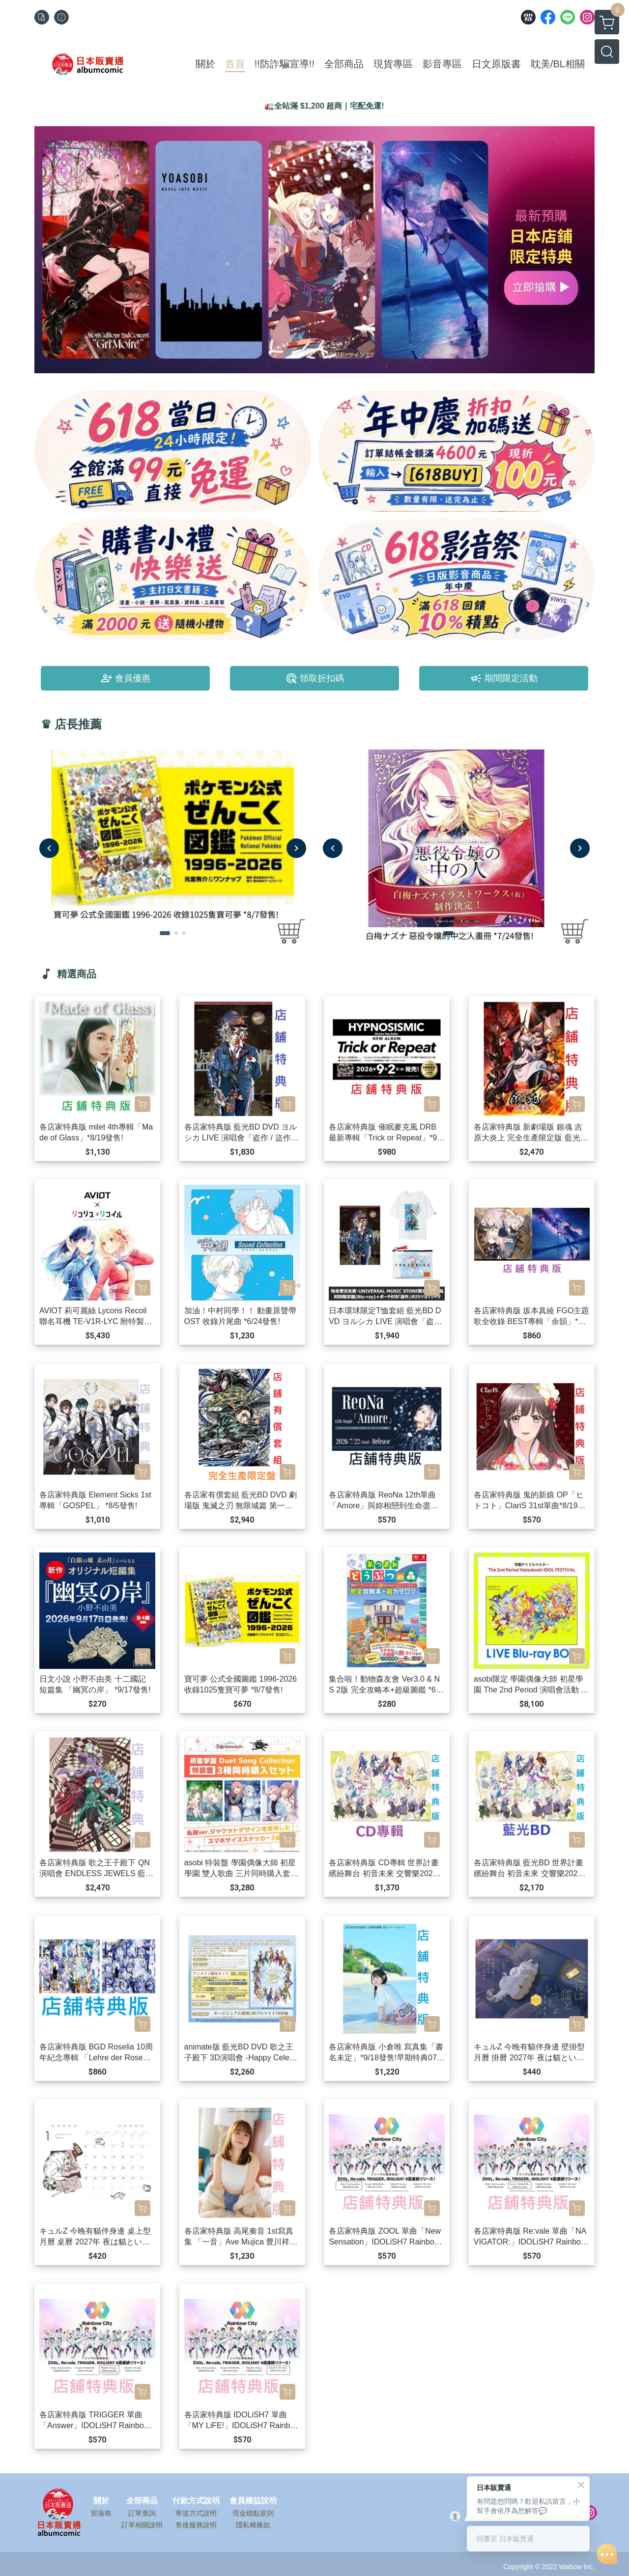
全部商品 (142, 2501)
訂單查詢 (142, 2513)
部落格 (101, 2513)
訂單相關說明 (142, 2524)
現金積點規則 (253, 2513)
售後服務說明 (196, 2524)
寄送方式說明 (196, 2513)
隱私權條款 (253, 2524)
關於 (101, 2501)
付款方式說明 (196, 2501)
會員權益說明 (253, 2501)
